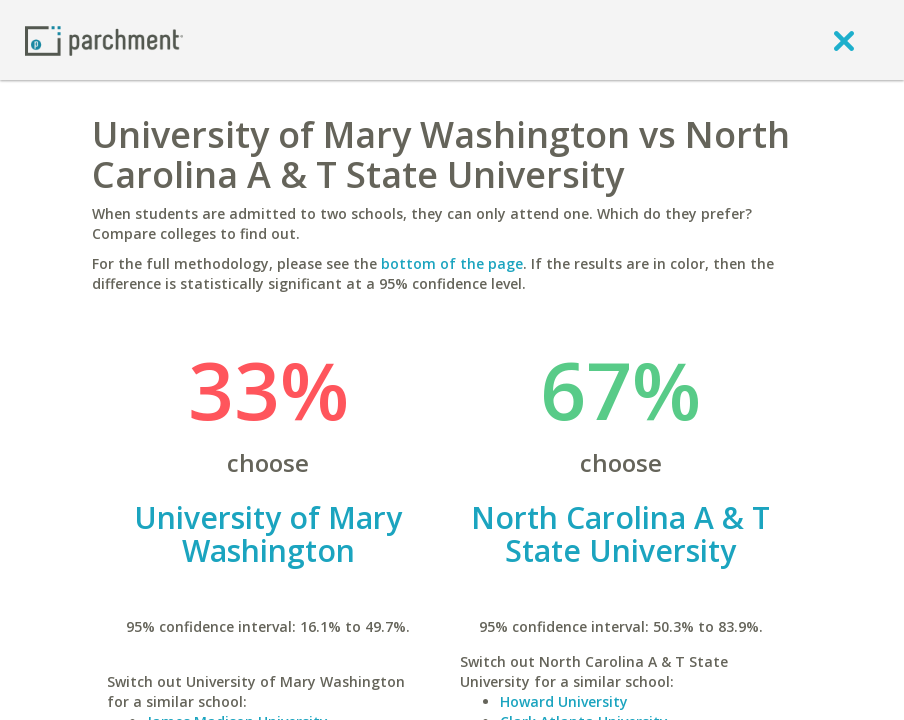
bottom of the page (452, 263)
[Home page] (104, 39)
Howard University (564, 701)
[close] (844, 40)
